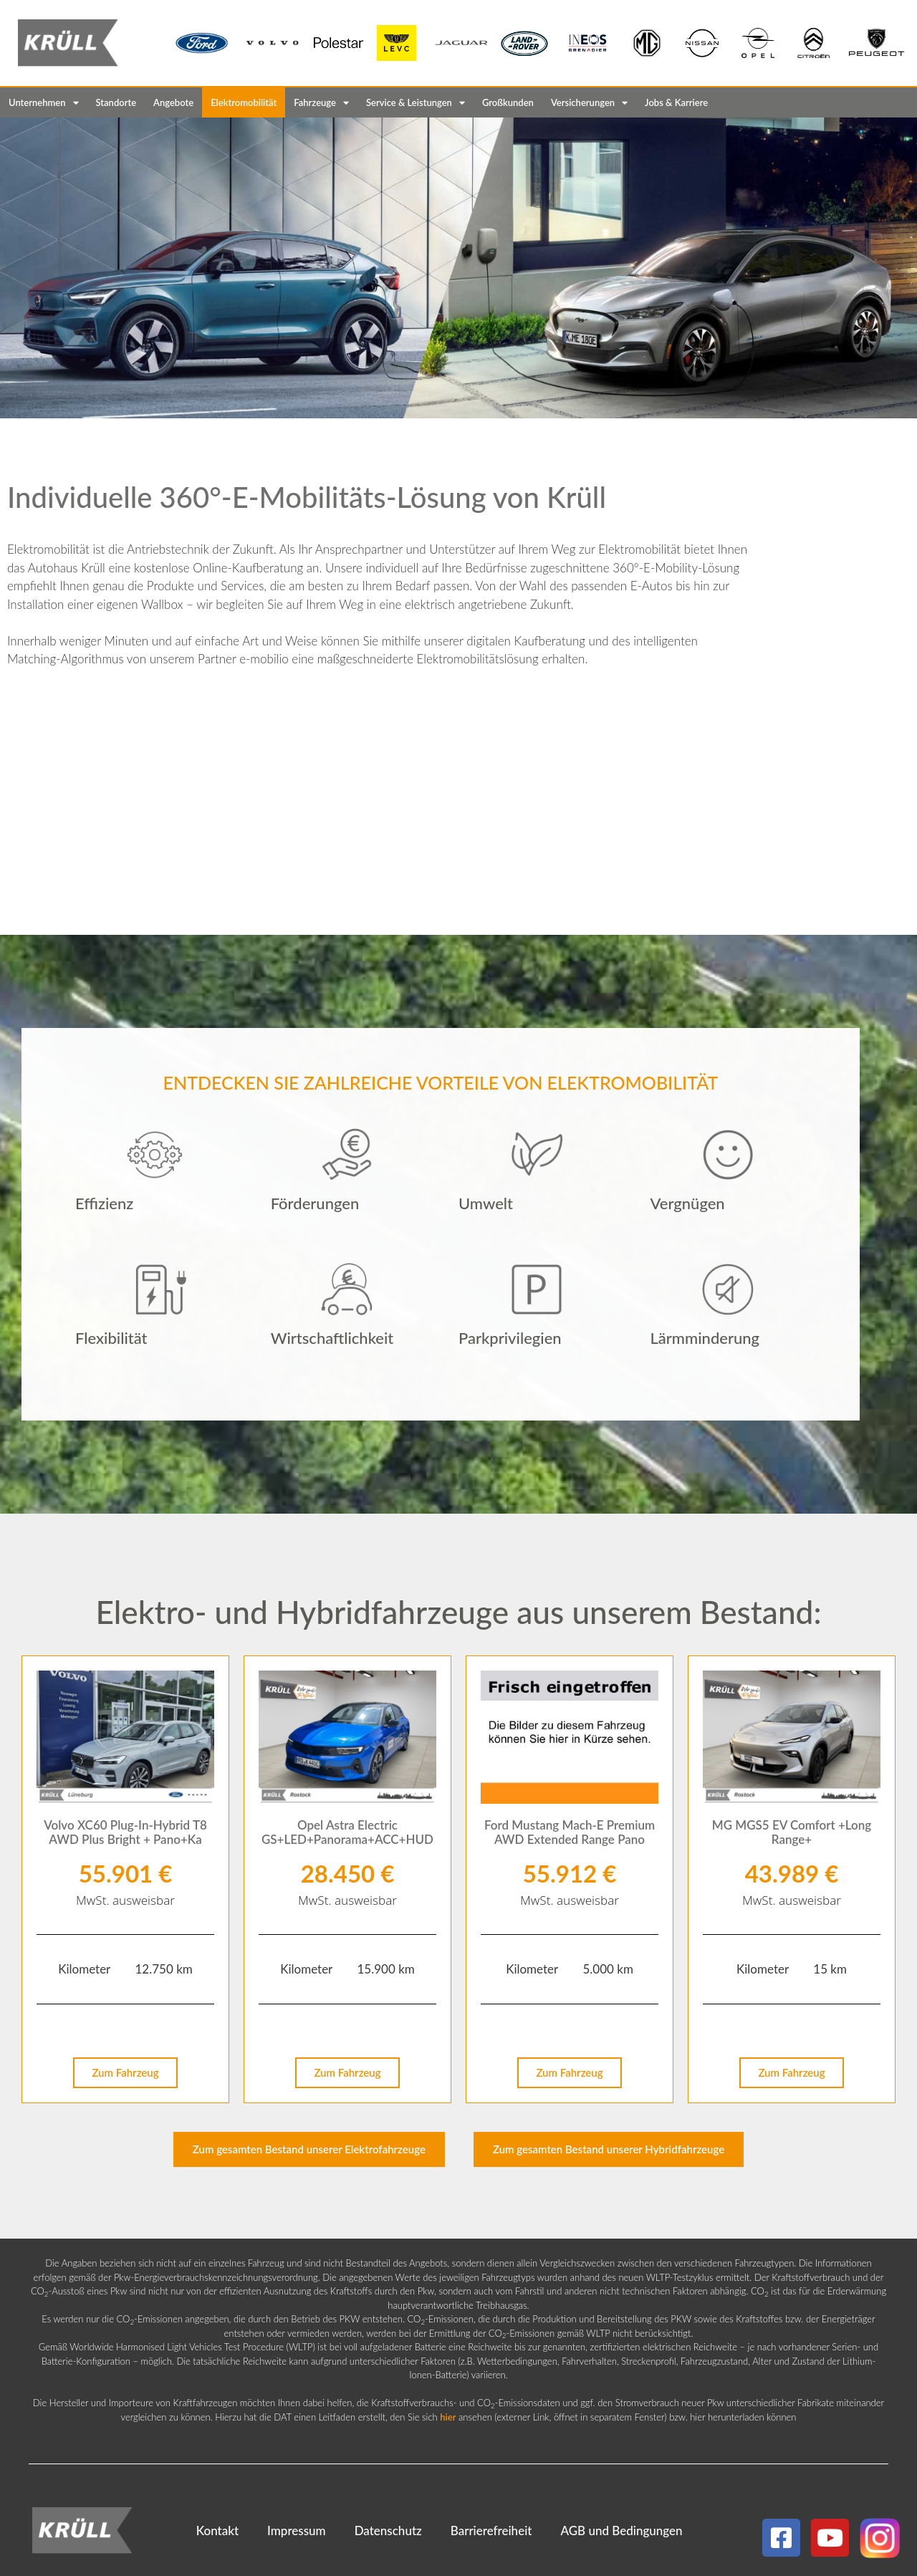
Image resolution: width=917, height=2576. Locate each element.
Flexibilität (111, 1337)
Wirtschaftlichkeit (332, 1337)
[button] (155, 1204)
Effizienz (104, 1203)
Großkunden (508, 102)
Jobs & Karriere (676, 102)
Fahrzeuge (321, 103)
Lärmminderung (704, 1337)
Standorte (116, 102)
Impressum (296, 2530)
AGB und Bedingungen (621, 2530)
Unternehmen (44, 103)
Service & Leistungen (415, 103)
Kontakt (217, 2530)
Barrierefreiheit (491, 2530)
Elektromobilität (244, 102)
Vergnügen (687, 1203)
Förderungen (315, 1203)
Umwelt (485, 1203)
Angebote (173, 102)
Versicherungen (589, 103)
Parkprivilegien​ (510, 1337)
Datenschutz (388, 2530)
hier (448, 2417)
